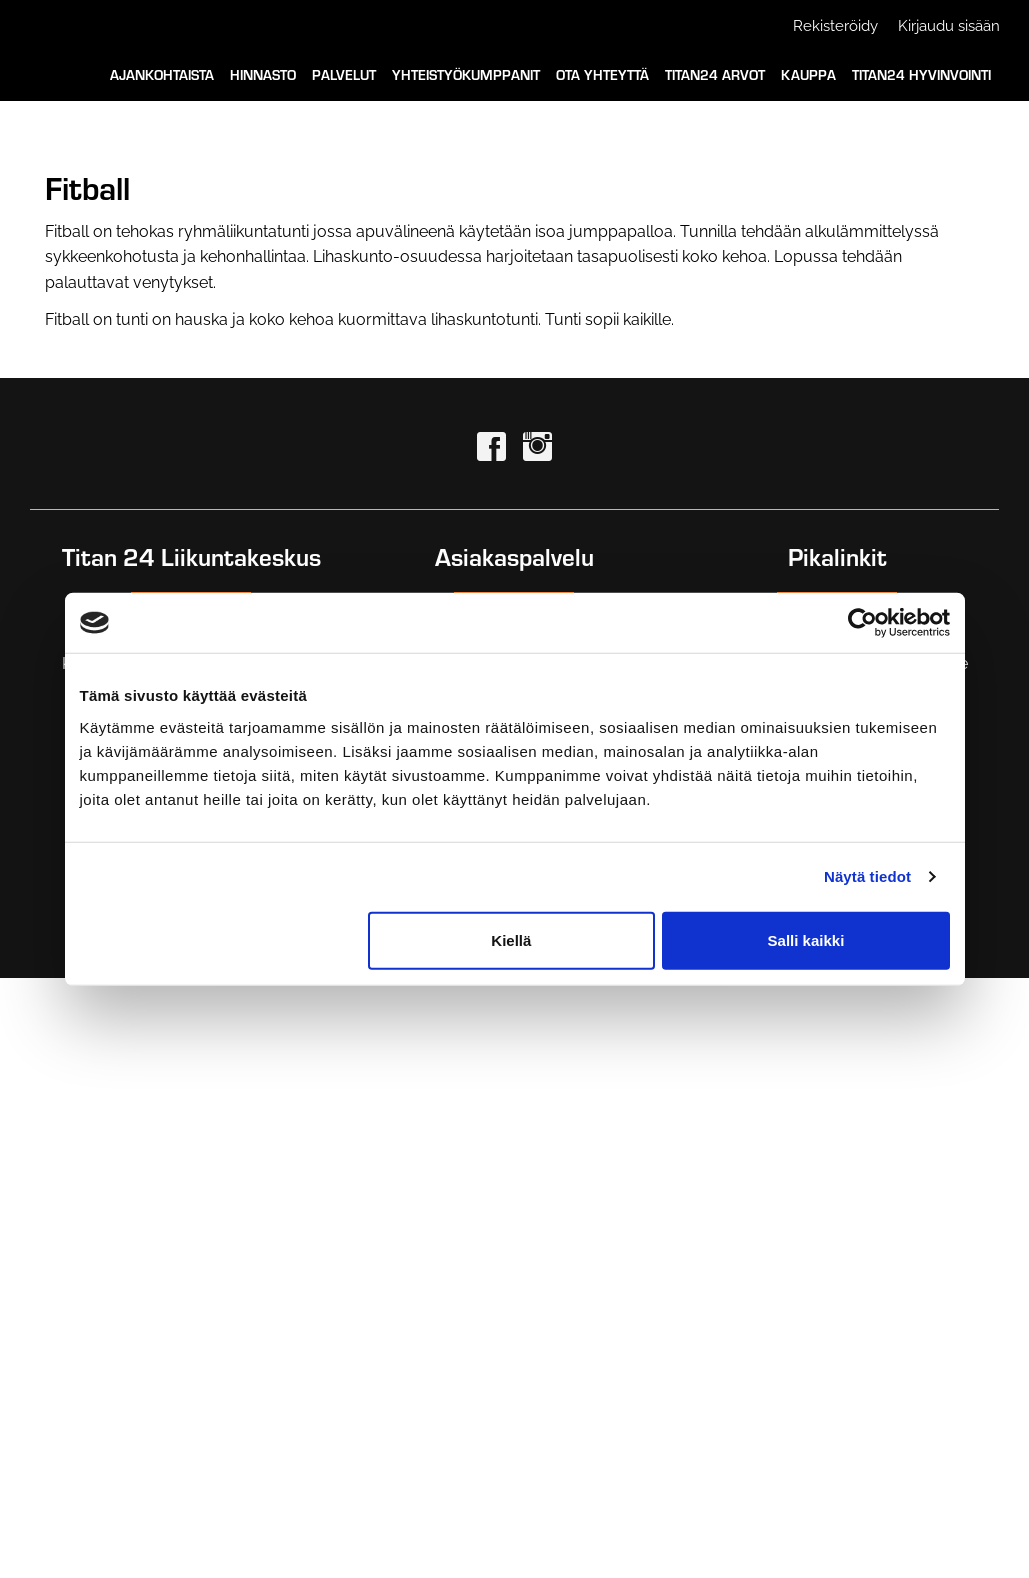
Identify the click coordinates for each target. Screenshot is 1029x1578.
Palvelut (344, 74)
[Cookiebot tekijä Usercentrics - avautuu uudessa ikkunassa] (862, 623)
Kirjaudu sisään (949, 26)
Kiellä (511, 939)
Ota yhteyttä (602, 74)
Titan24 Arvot (715, 74)
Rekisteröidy (835, 26)
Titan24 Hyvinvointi (921, 74)
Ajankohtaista (162, 74)
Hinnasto (263, 74)
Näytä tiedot (867, 876)
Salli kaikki (806, 939)
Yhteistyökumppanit (466, 74)
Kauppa (808, 74)
